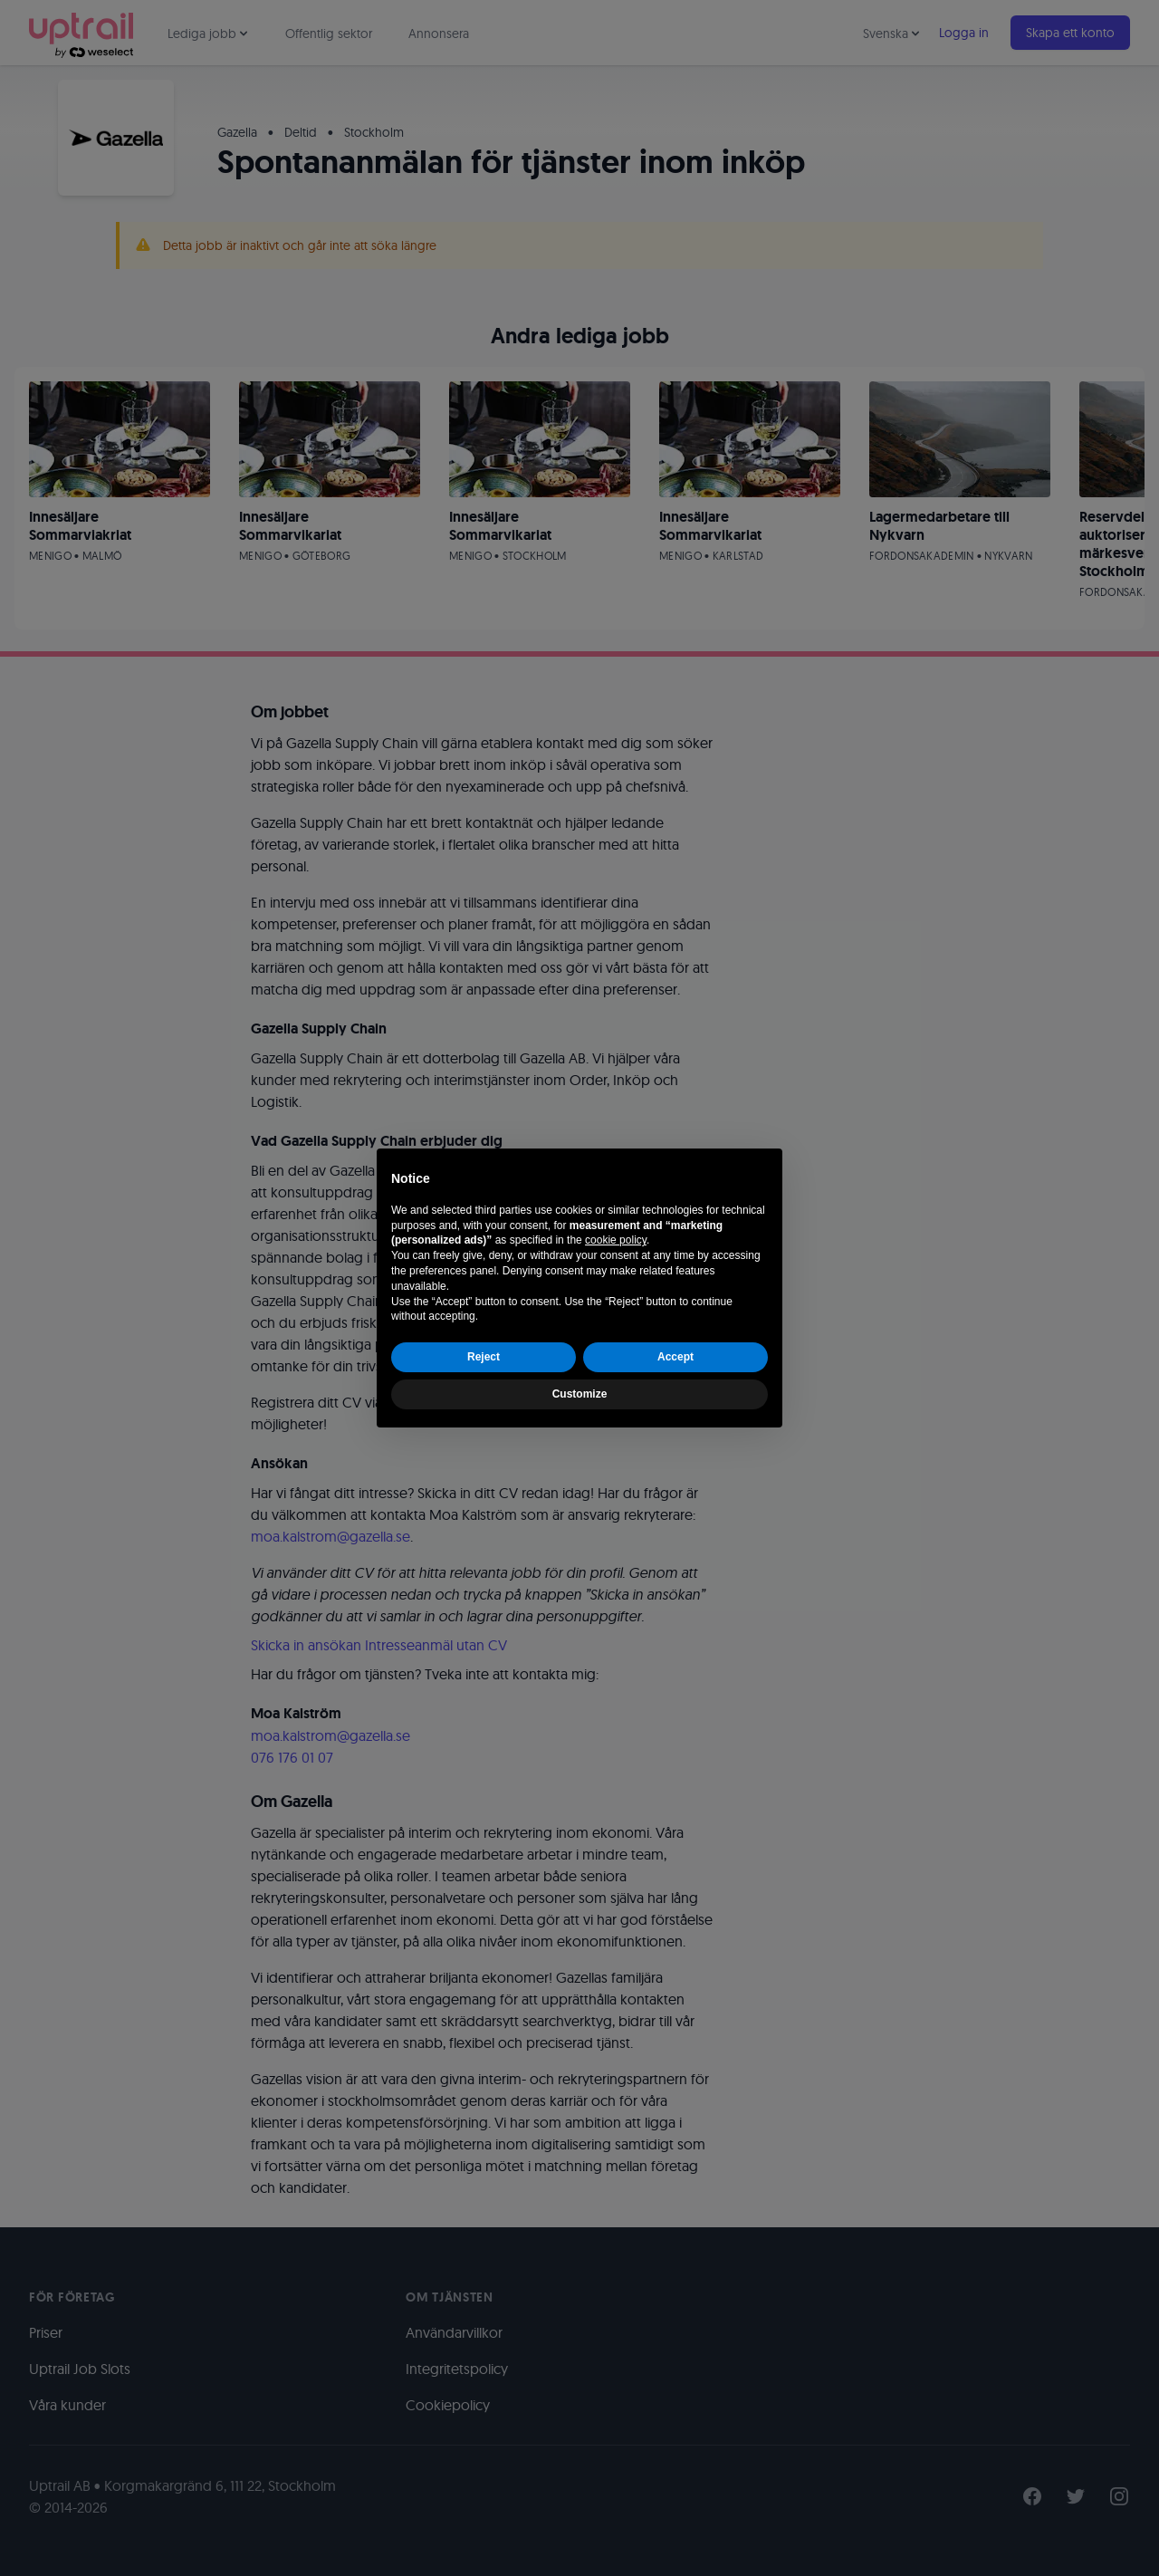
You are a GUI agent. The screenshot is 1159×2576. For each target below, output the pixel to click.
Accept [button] (675, 1356)
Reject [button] (483, 1356)
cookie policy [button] (616, 1240)
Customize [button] (580, 1394)
